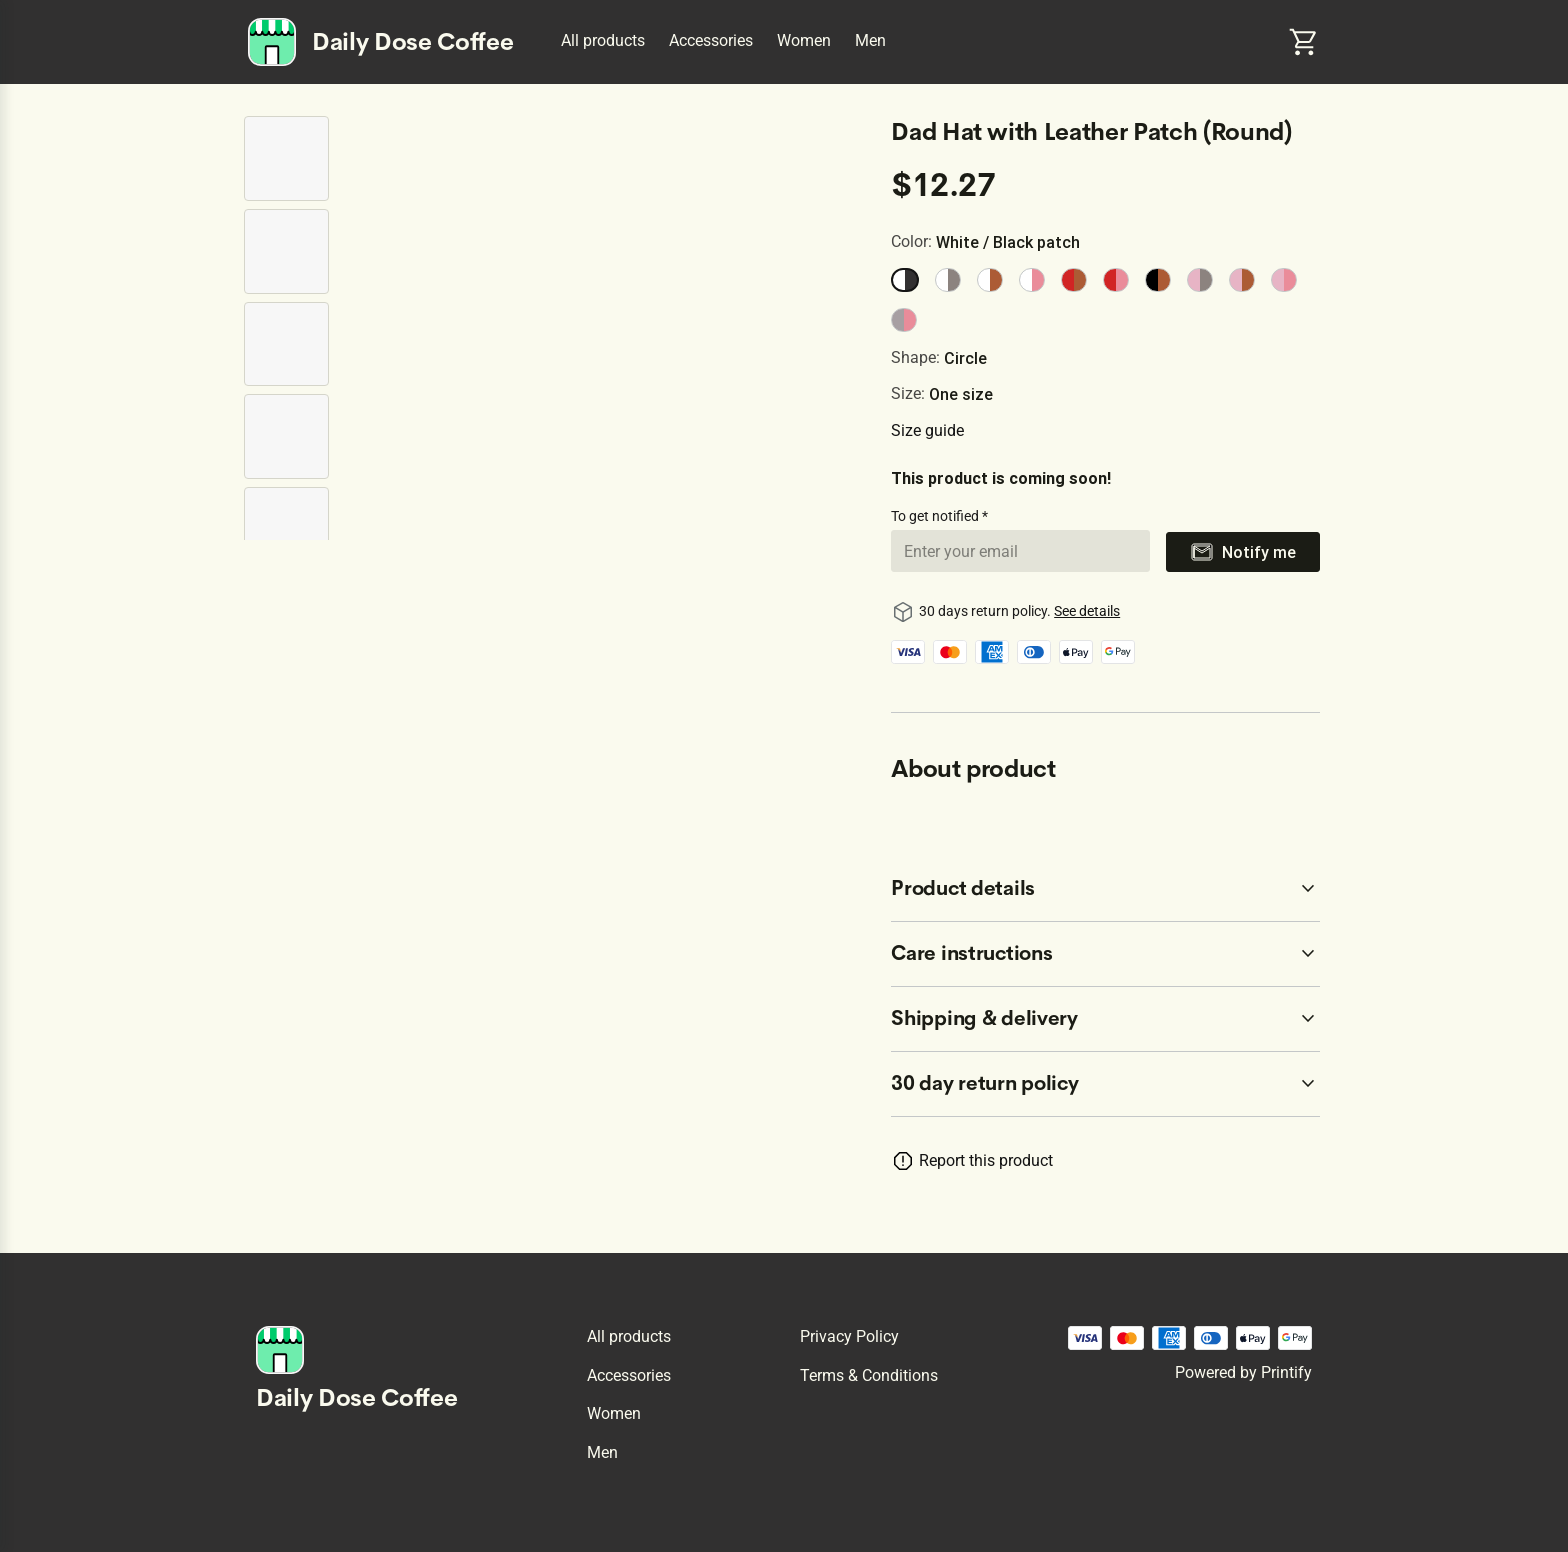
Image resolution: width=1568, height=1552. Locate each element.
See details (1087, 611)
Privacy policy (849, 1336)
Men (870, 40)
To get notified (936, 516)
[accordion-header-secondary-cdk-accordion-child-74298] (1105, 889)
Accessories (711, 40)
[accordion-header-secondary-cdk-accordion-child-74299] (1105, 954)
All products (603, 40)
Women (804, 40)
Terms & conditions (869, 1375)
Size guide (927, 430)
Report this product (986, 1160)
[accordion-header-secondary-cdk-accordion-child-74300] (1105, 1019)
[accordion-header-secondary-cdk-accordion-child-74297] (1105, 1084)
